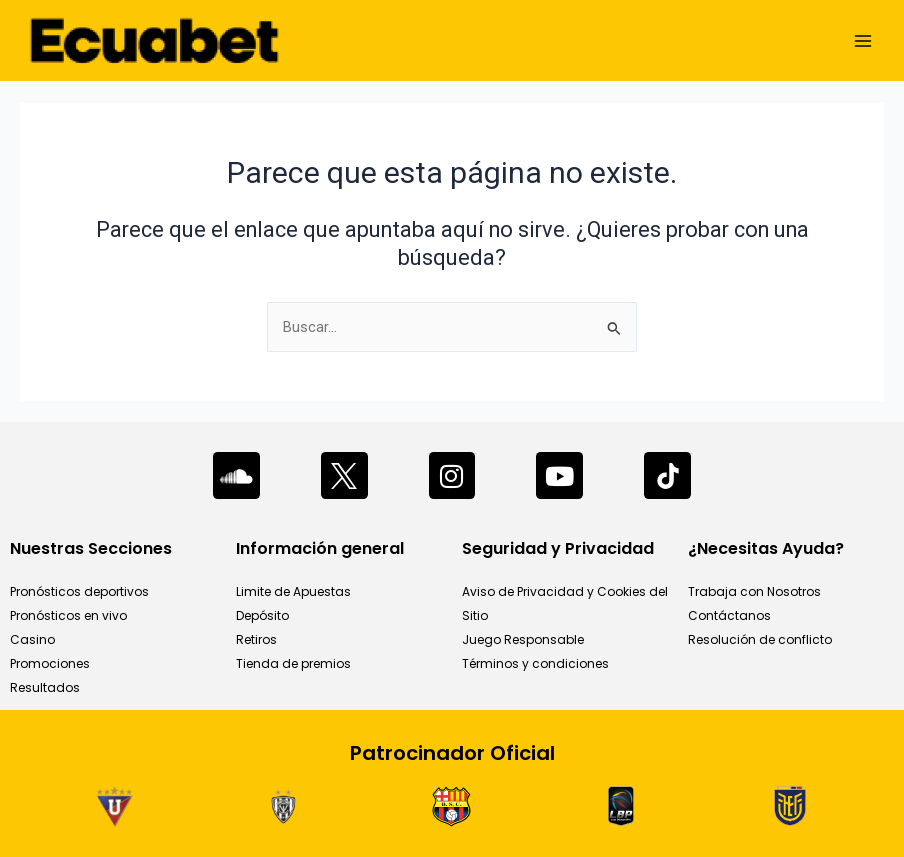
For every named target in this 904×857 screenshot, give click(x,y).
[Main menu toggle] (863, 41)
